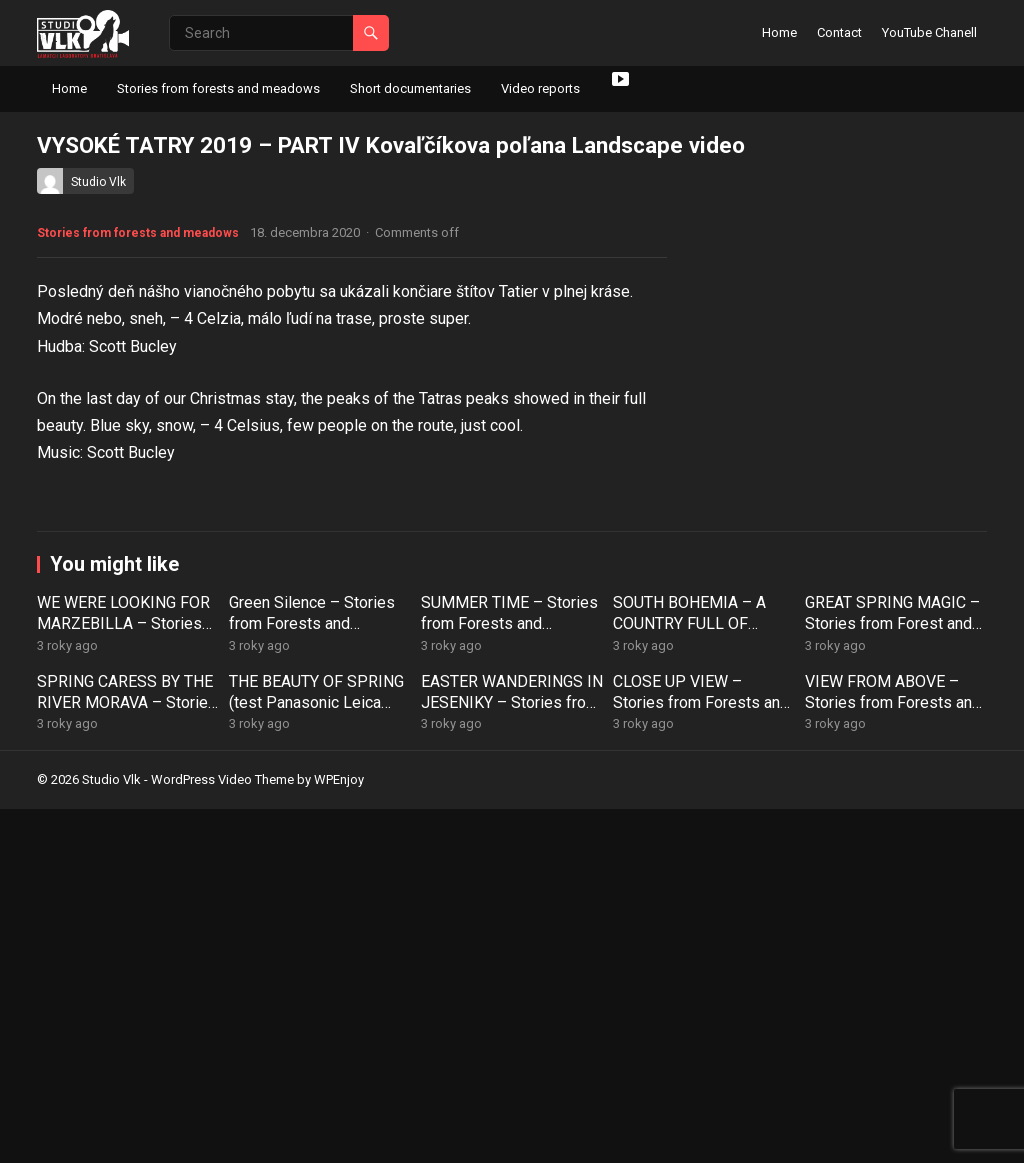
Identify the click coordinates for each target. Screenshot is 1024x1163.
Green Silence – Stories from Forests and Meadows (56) (312, 977)
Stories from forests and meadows (218, 88)
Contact (839, 32)
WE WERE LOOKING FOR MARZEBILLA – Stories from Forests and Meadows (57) (123, 987)
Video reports (540, 88)
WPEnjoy (339, 1134)
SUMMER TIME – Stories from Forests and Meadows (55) (509, 977)
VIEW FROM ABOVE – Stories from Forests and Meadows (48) (893, 1056)
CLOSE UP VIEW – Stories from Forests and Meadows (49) (701, 1056)
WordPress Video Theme (222, 1134)
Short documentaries (410, 88)
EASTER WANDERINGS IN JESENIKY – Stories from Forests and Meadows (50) (512, 1066)
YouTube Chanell (929, 32)
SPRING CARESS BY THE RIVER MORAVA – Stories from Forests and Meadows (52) (127, 1066)
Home (779, 32)
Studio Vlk (98, 182)
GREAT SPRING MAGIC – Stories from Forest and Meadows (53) (892, 977)
